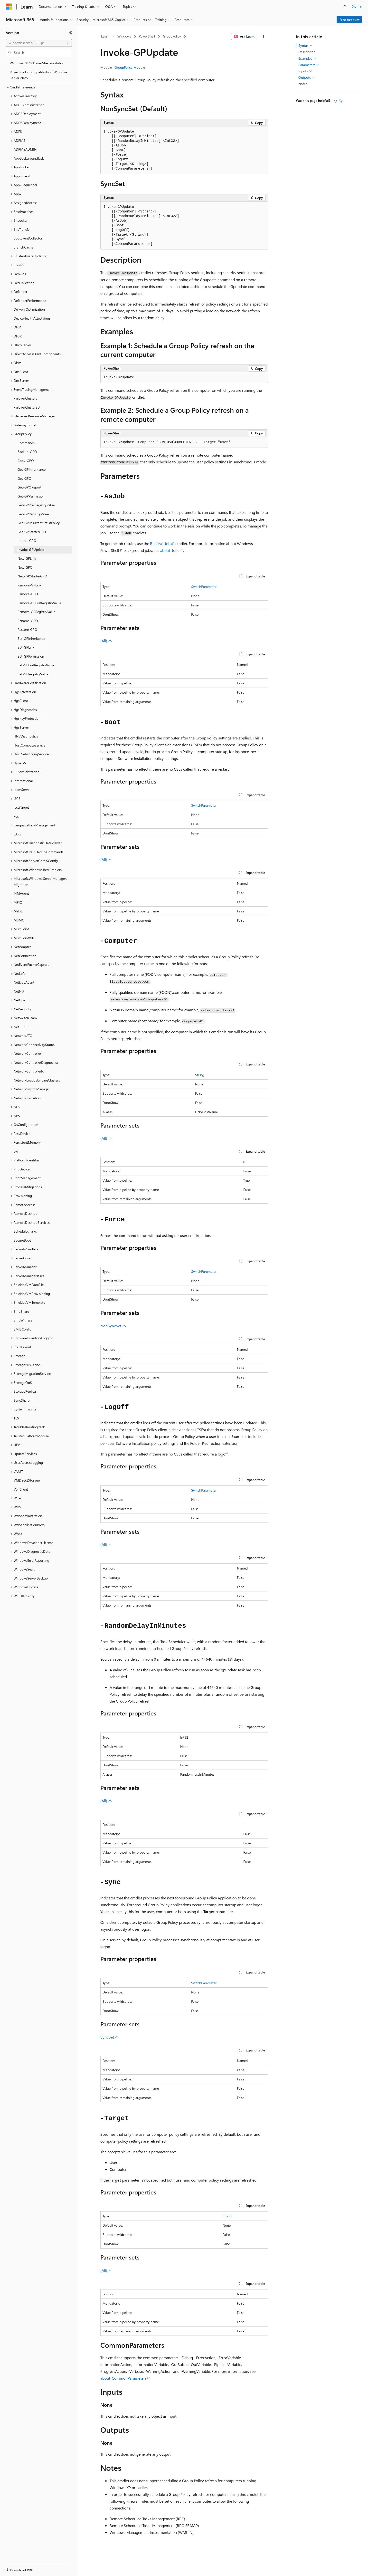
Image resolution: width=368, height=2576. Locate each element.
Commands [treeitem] (26, 443)
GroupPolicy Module (129, 67)
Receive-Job (160, 543)
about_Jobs (169, 550)
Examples (307, 58)
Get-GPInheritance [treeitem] (32, 469)
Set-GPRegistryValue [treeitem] (33, 674)
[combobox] (39, 43)
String (199, 1075)
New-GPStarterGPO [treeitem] (32, 576)
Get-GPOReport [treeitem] (29, 487)
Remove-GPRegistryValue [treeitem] (36, 611)
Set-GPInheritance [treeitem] (31, 638)
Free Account (349, 19)
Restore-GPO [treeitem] (27, 629)
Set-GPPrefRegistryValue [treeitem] (36, 665)
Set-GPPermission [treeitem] (31, 656)
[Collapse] (71, 32)
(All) (106, 640)
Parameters (309, 65)
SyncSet (109, 2037)
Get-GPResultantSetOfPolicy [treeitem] (39, 522)
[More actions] (263, 36)
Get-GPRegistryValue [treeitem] (33, 514)
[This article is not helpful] (341, 101)
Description (306, 51)
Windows (124, 36)
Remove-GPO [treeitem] (28, 594)
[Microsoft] (9, 6)
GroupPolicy (172, 36)
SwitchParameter (204, 586)
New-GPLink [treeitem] (27, 558)
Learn (105, 36)
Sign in (357, 6)
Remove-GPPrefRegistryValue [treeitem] (39, 603)
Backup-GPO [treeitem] (27, 451)
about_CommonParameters (123, 2378)
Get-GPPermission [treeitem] (31, 496)
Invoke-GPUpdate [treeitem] (31, 549)
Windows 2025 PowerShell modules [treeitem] (36, 63)
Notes (302, 83)
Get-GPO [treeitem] (24, 478)
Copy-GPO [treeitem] (26, 460)
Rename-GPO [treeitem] (28, 620)
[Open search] (345, 6)
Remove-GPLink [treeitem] (29, 585)
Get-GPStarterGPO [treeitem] (32, 531)
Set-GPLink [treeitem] (26, 647)
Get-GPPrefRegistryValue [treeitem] (36, 505)
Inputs (305, 71)
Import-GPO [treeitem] (27, 540)
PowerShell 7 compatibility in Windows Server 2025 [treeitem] (38, 75)
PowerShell (147, 36)
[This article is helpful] (335, 101)
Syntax (305, 45)
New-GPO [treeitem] (25, 567)
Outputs (306, 77)
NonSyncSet (113, 1325)
